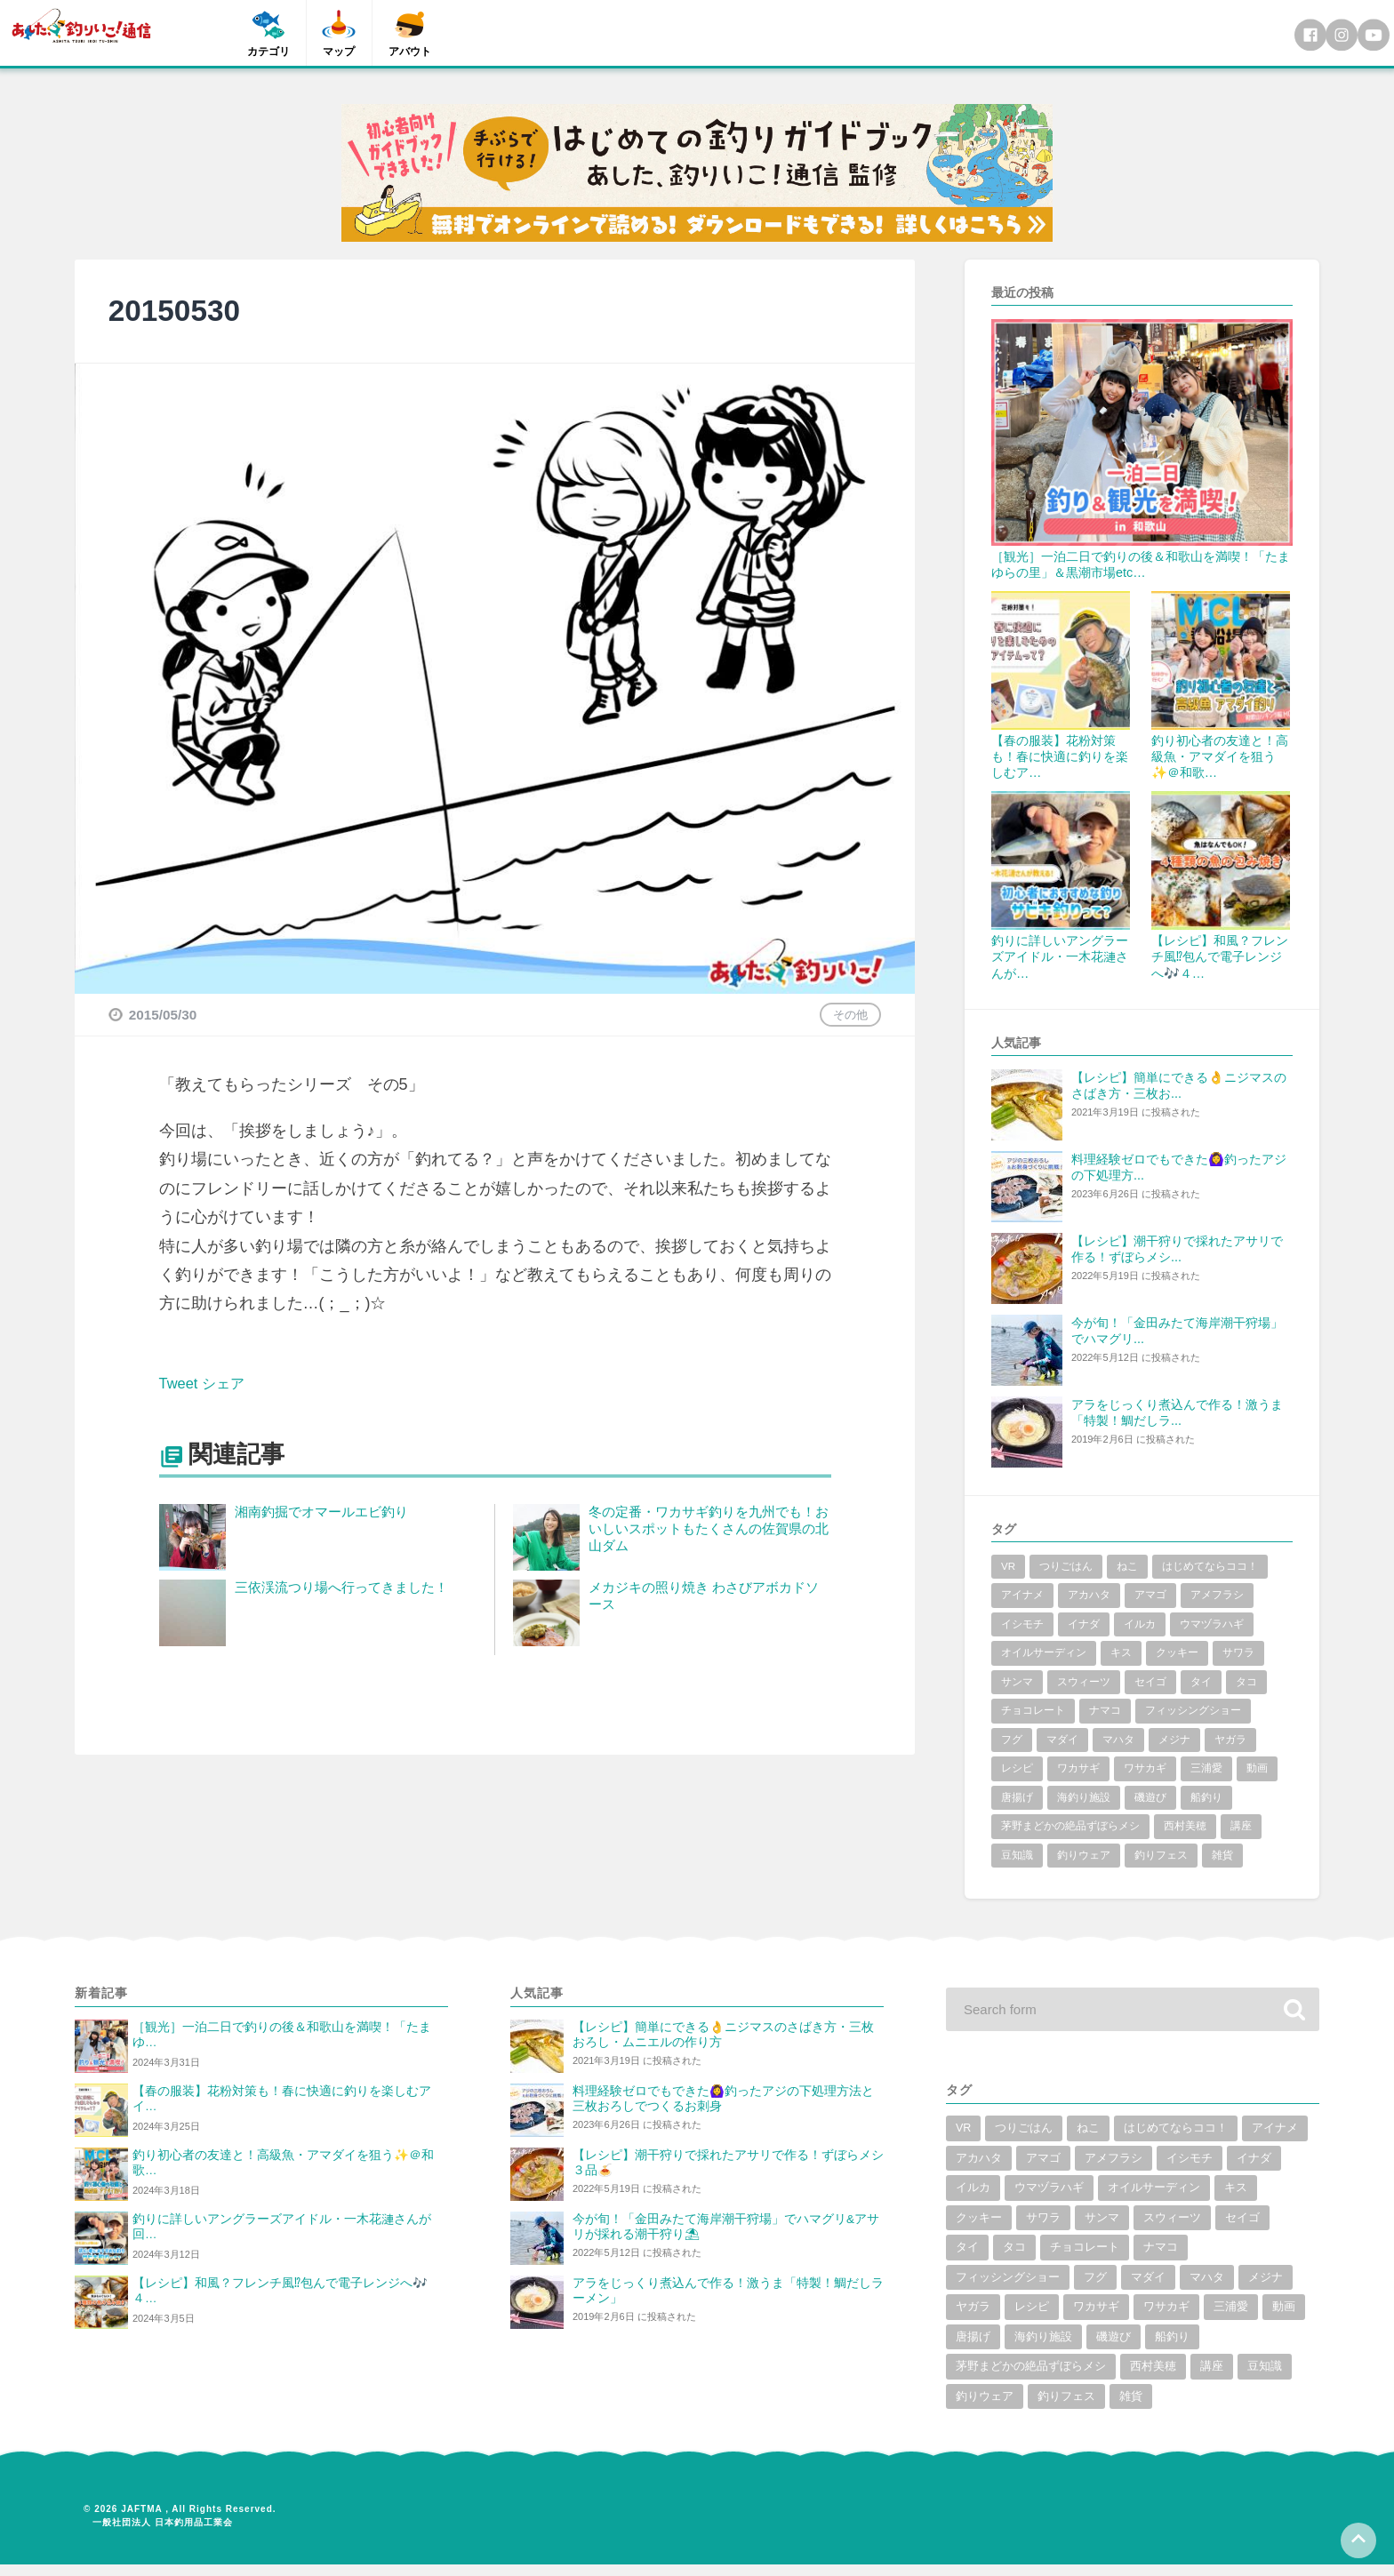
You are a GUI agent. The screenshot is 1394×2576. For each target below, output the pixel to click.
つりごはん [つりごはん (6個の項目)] (1066, 1566)
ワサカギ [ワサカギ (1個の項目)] (1145, 1768)
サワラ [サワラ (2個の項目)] (1238, 1652)
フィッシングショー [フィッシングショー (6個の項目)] (1193, 1710)
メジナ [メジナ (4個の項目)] (1174, 1739)
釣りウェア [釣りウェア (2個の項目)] (1083, 1855)
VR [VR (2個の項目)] (1008, 1566)
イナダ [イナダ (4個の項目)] (1084, 1624)
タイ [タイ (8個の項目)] (1201, 1681)
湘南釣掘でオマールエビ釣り (321, 1511)
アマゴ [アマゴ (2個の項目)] (1150, 1594)
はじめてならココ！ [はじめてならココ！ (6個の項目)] (1210, 1566)
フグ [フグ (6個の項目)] (1011, 1739)
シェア (230, 1383)
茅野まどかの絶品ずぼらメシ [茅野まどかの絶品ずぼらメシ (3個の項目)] (1070, 1825)
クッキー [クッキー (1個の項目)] (1177, 1652)
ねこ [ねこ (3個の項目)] (1127, 1566)
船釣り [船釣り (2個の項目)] (1206, 1797)
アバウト (410, 51)
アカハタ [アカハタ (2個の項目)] (1089, 1594)
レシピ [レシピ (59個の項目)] (1017, 1768)
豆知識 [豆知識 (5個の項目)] (1017, 1855)
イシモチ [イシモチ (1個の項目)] (1022, 1624)
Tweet (180, 1383)
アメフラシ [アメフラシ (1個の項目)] (1217, 1594)
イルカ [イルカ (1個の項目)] (1140, 1624)
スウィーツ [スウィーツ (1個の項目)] (1083, 1681)
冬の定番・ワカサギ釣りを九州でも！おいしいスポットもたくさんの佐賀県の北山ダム (709, 1528)
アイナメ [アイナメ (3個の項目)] (1022, 1594)
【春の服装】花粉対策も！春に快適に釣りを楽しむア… (1059, 756)
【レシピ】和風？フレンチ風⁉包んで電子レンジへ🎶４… (1219, 956)
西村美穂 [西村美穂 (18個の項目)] (1185, 1825)
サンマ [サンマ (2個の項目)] (1017, 1681)
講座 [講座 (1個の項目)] (1241, 1825)
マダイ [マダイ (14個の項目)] (1062, 1739)
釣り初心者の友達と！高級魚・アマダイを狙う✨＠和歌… (1219, 756)
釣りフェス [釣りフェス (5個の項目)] (1161, 1855)
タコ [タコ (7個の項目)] (1246, 1681)
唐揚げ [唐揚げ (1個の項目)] (1017, 1797)
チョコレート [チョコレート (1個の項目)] (1033, 1710)
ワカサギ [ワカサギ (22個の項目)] (1078, 1768)
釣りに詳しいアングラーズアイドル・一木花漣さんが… (1059, 956)
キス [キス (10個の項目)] (1121, 1652)
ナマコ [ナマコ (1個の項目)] (1105, 1710)
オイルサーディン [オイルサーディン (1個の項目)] (1043, 1652)
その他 (850, 1014)
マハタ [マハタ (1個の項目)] (1118, 1739)
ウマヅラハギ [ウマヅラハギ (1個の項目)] (1212, 1624)
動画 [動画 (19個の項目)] (1257, 1768)
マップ (340, 51)
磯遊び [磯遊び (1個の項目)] (1150, 1797)
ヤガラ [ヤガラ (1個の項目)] (1230, 1739)
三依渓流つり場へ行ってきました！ (341, 1587)
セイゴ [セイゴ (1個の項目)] (1150, 1681)
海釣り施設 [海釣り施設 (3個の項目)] (1083, 1797)
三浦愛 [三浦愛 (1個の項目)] (1206, 1768)
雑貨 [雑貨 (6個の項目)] (1222, 1855)
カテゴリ (268, 51)
